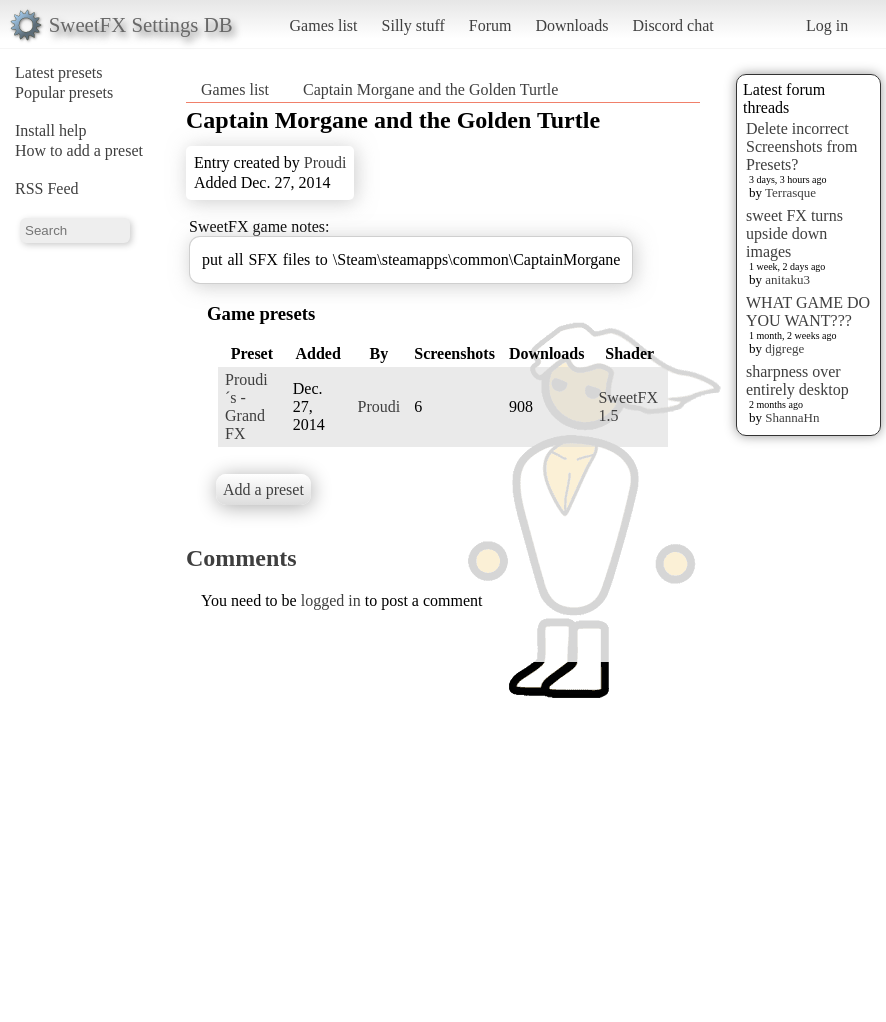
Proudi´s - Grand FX (246, 406)
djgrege (784, 348)
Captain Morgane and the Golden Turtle (430, 89)
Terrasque (790, 192)
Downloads (571, 25)
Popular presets (64, 92)
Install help (51, 130)
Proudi (325, 162)
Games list (324, 25)
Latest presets (59, 72)
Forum (490, 25)
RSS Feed (47, 188)
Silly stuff (413, 25)
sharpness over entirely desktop (797, 380)
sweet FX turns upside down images (794, 233)
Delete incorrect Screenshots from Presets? (802, 146)
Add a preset (263, 489)
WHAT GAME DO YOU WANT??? (808, 311)
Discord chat (672, 25)
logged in (331, 600)
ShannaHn (792, 417)
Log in (827, 25)
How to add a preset (79, 150)
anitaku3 (787, 279)
